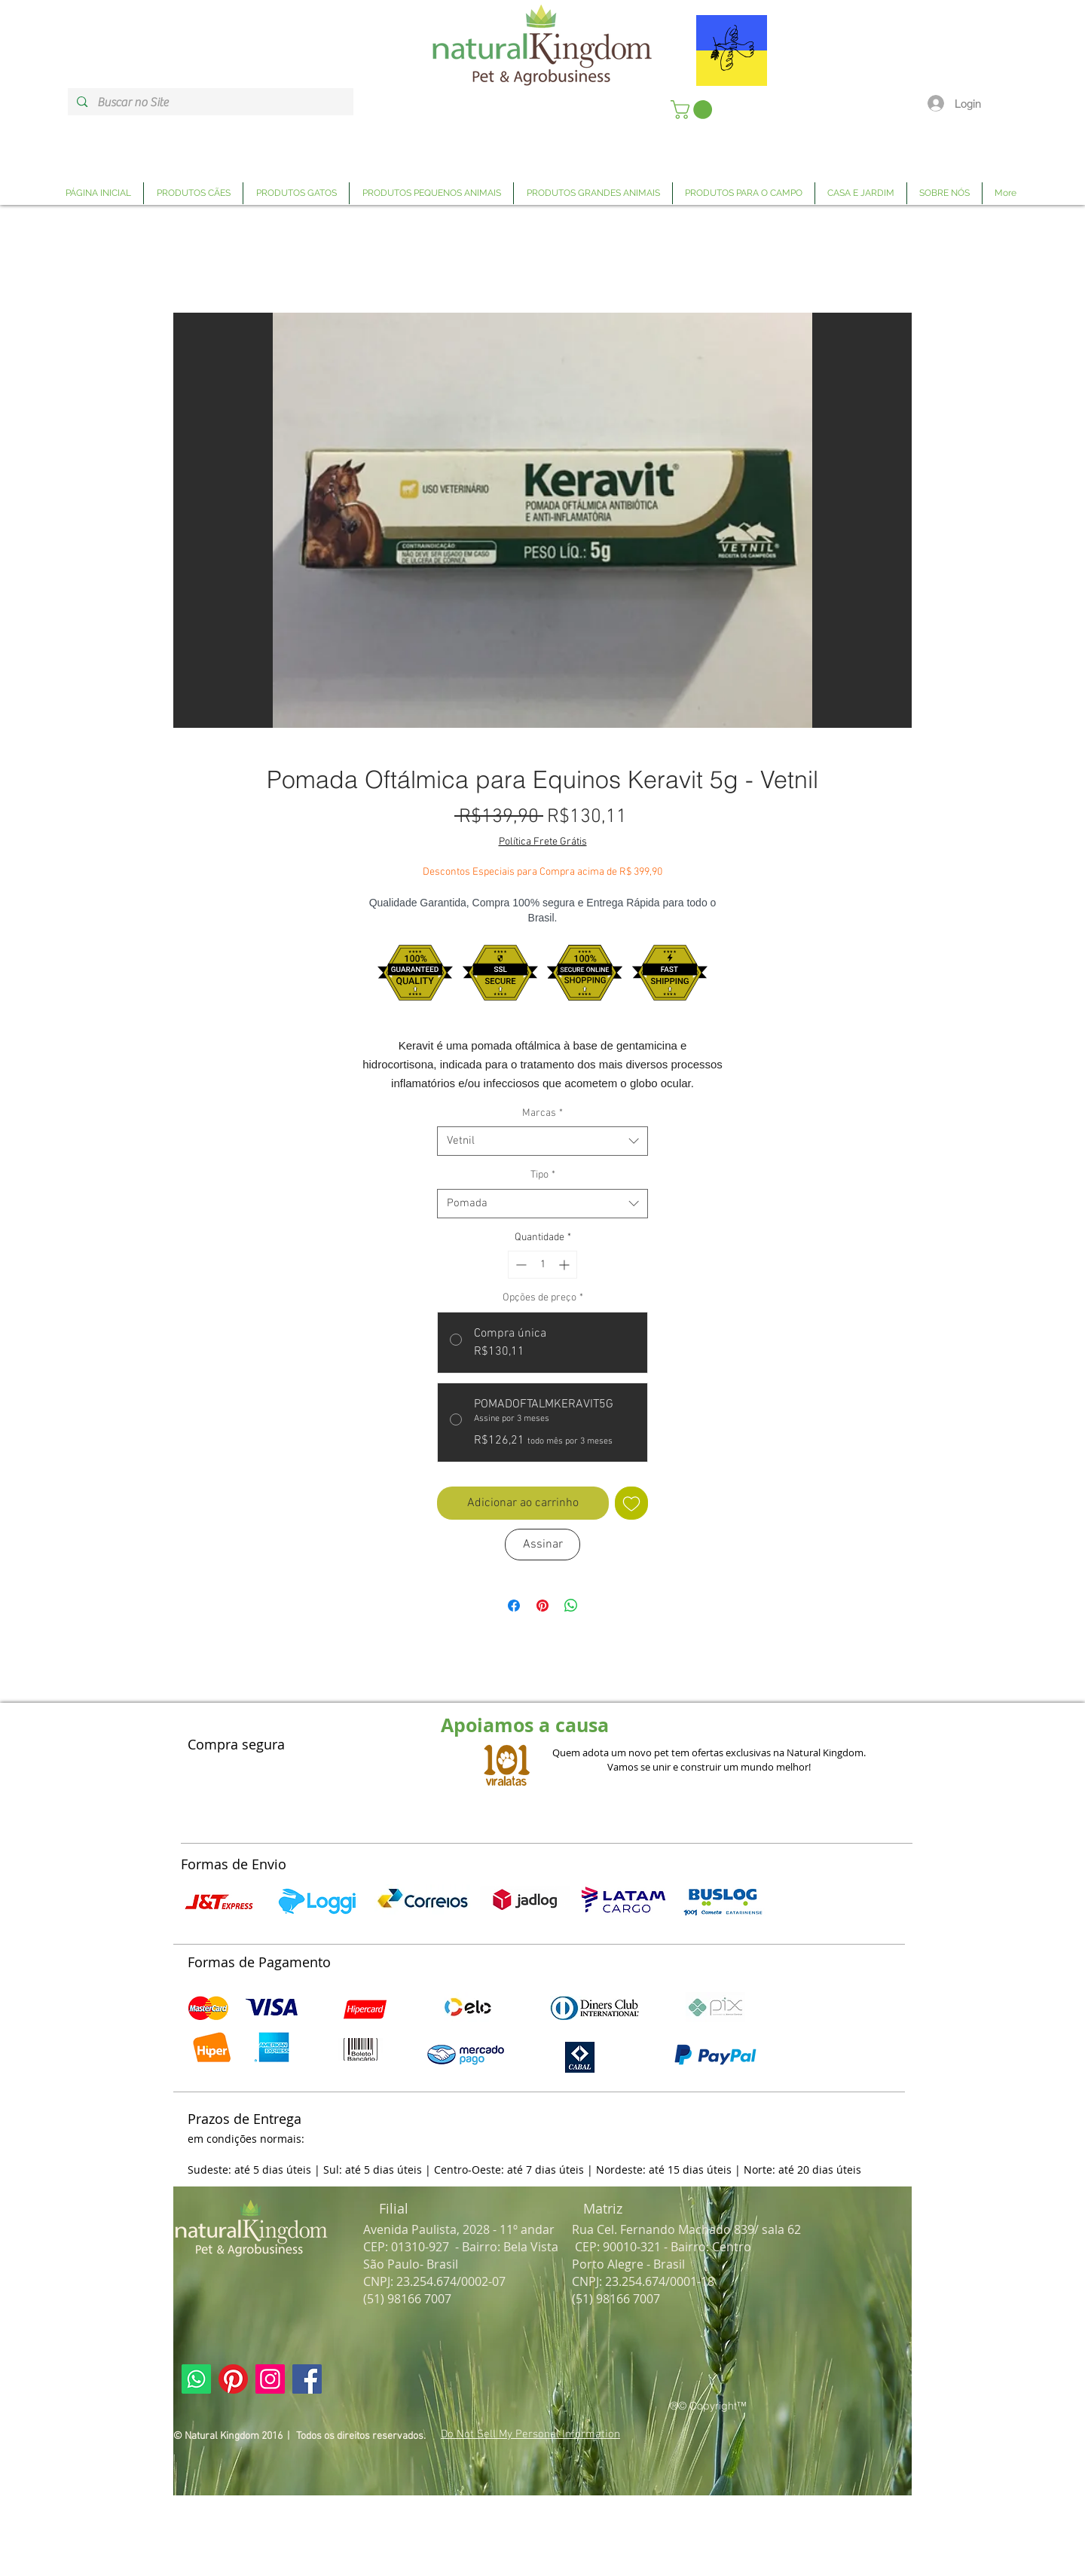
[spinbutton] (542, 1264)
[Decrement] (519, 1264)
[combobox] (542, 1141)
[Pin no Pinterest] (542, 1606)
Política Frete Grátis (543, 842)
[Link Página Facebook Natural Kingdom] (307, 2379)
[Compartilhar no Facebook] (514, 1606)
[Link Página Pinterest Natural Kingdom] (233, 2379)
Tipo (542, 1175)
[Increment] (565, 1264)
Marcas (542, 1113)
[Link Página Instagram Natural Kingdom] (270, 2379)
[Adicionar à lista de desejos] (631, 1503)
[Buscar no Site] (209, 102)
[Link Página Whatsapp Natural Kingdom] (196, 2379)
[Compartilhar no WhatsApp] (571, 1606)
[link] (694, 109)
